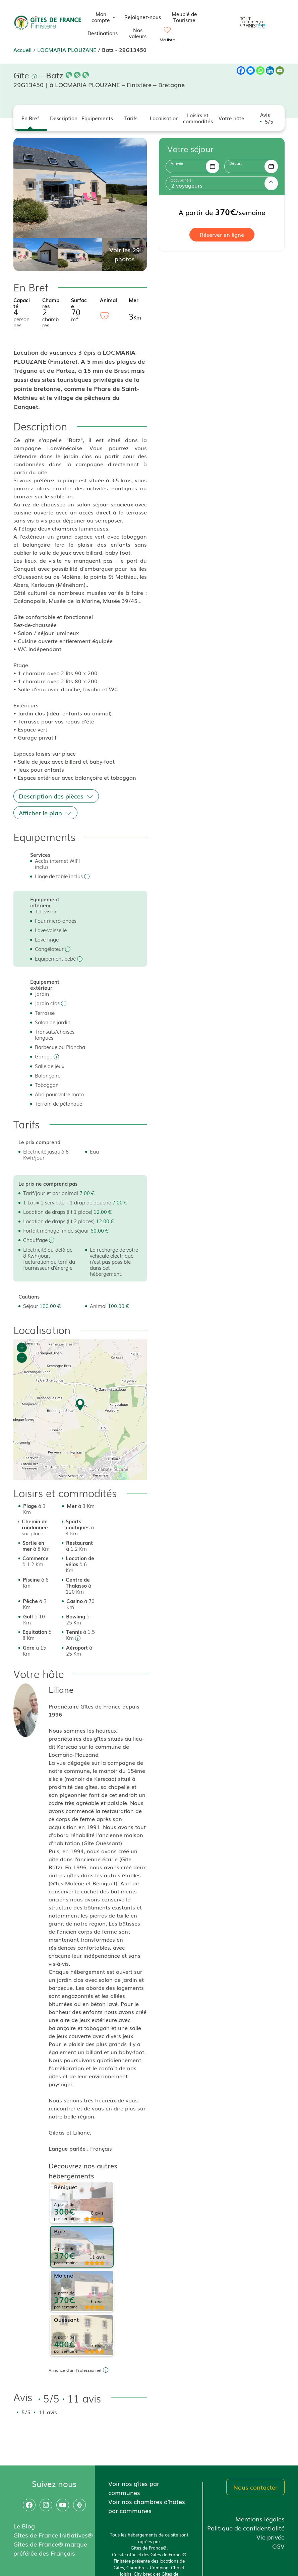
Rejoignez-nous (142, 16)
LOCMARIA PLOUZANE (66, 50)
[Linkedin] (270, 70)
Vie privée (270, 2536)
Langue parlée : (69, 2148)
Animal (108, 300)
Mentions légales (260, 2518)
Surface (79, 303)
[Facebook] (241, 70)
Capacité (21, 303)
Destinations (102, 33)
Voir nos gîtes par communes (133, 2488)
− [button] (22, 1358)
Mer (133, 300)
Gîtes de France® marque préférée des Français (50, 2548)
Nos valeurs (137, 33)
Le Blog (24, 2525)
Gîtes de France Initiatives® (53, 2534)
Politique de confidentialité (246, 2527)
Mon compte (105, 17)
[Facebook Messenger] (250, 70)
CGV (278, 2546)
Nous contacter (255, 2487)
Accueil (22, 50)
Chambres (50, 303)
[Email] (280, 70)
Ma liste (167, 39)
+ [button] (22, 1348)
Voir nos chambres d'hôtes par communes (146, 2506)
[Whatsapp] (260, 70)
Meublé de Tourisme (184, 17)
